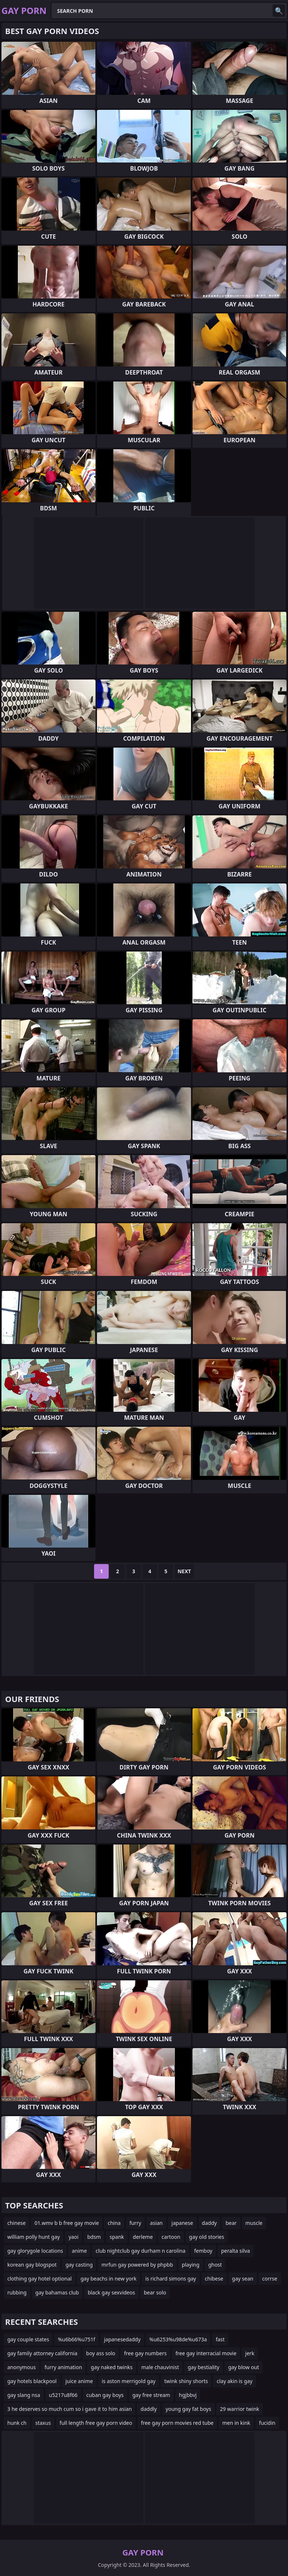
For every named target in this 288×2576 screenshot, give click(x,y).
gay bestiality (203, 2367)
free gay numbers (145, 2353)
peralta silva (235, 2250)
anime (79, 2250)
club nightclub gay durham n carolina (140, 2250)
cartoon (171, 2236)
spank (116, 2236)
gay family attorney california (42, 2353)
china (114, 2222)
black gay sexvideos (111, 2292)
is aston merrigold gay (129, 2381)
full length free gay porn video (96, 2422)
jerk (249, 2353)
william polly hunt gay (33, 2236)
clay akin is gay (235, 2381)
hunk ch (16, 2422)
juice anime (79, 2381)
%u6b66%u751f (76, 2339)
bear (230, 2222)
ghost (215, 2264)
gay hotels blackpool (32, 2381)
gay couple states (28, 2339)
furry (135, 2222)
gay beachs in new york (108, 2278)
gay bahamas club (57, 2292)
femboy (203, 2250)
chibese (214, 2278)
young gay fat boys (188, 2408)
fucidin (267, 2422)
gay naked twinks (111, 2367)
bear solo (155, 2292)
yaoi (73, 2236)
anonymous (21, 2367)
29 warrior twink (239, 2408)
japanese (182, 2222)
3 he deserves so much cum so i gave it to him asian (69, 2408)
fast (220, 2339)
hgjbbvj (188, 2394)
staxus (43, 2422)
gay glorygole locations (35, 2250)
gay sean (242, 2278)
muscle (254, 2222)
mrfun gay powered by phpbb (137, 2264)
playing (190, 2264)
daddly (149, 2408)
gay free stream (151, 2394)
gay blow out (243, 2367)
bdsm (94, 2236)
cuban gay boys (105, 2394)
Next (184, 1571)
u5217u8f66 (63, 2394)
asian (156, 2222)
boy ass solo (100, 2353)
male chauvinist (160, 2367)
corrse (269, 2278)
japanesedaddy (122, 2339)
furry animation (63, 2367)
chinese (16, 2222)
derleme (143, 2236)
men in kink (236, 2422)
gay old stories (206, 2236)
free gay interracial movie (205, 2353)
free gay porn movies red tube (177, 2422)
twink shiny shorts (186, 2381)
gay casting (79, 2264)
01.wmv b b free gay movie (66, 2222)
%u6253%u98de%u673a (178, 2339)
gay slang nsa (23, 2394)
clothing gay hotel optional (39, 2278)
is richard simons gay (170, 2278)
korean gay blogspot (32, 2264)
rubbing (17, 2292)
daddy (209, 2222)
